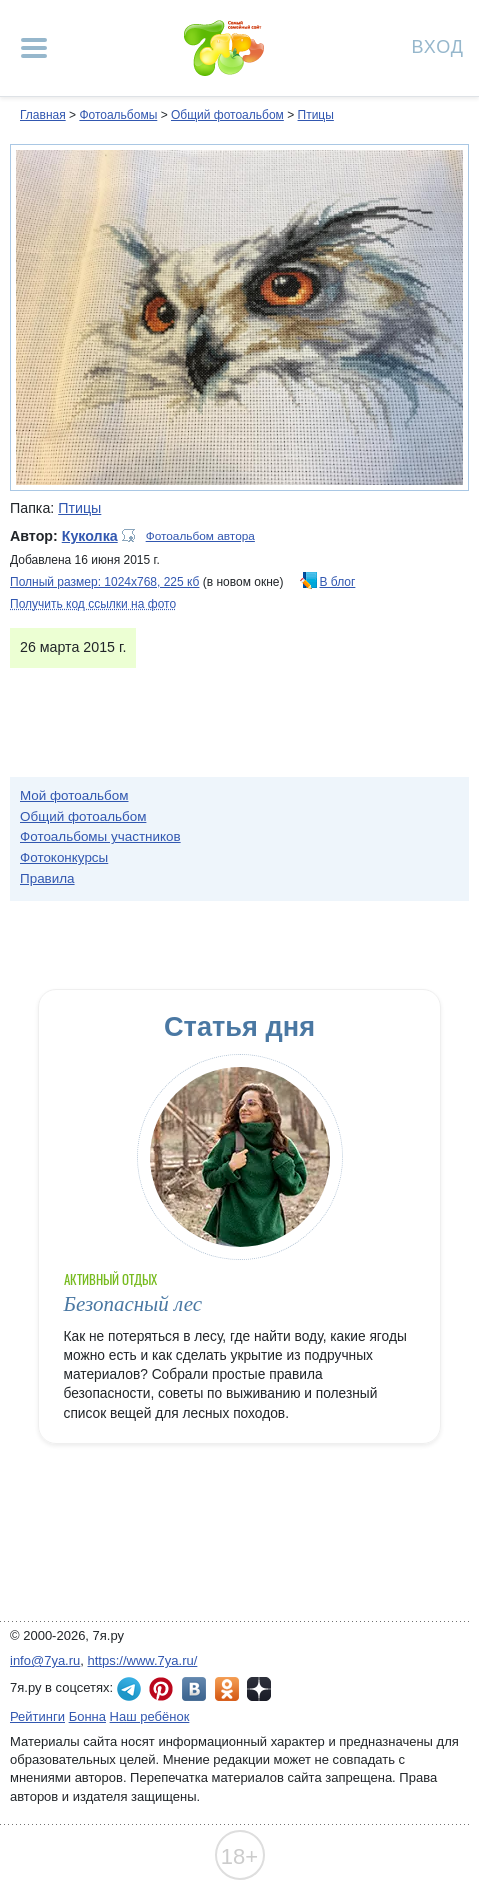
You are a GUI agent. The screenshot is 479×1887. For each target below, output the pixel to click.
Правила (47, 878)
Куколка (90, 536)
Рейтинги (37, 1716)
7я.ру (259, 1689)
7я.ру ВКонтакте (194, 1689)
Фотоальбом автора (200, 536)
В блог (338, 582)
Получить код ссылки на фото (93, 604)
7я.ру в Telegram (129, 1689)
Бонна (87, 1716)
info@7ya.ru (45, 1660)
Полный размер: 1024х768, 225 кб (104, 582)
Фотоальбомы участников (100, 836)
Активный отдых (111, 1279)
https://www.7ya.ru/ (143, 1660)
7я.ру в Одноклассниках (227, 1689)
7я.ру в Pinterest (161, 1689)
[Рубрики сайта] (34, 48)
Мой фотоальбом (74, 795)
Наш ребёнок (150, 1716)
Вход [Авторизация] (438, 45)
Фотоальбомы (118, 115)
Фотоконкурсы (64, 857)
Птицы (316, 115)
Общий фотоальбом (227, 115)
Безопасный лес (133, 1304)
